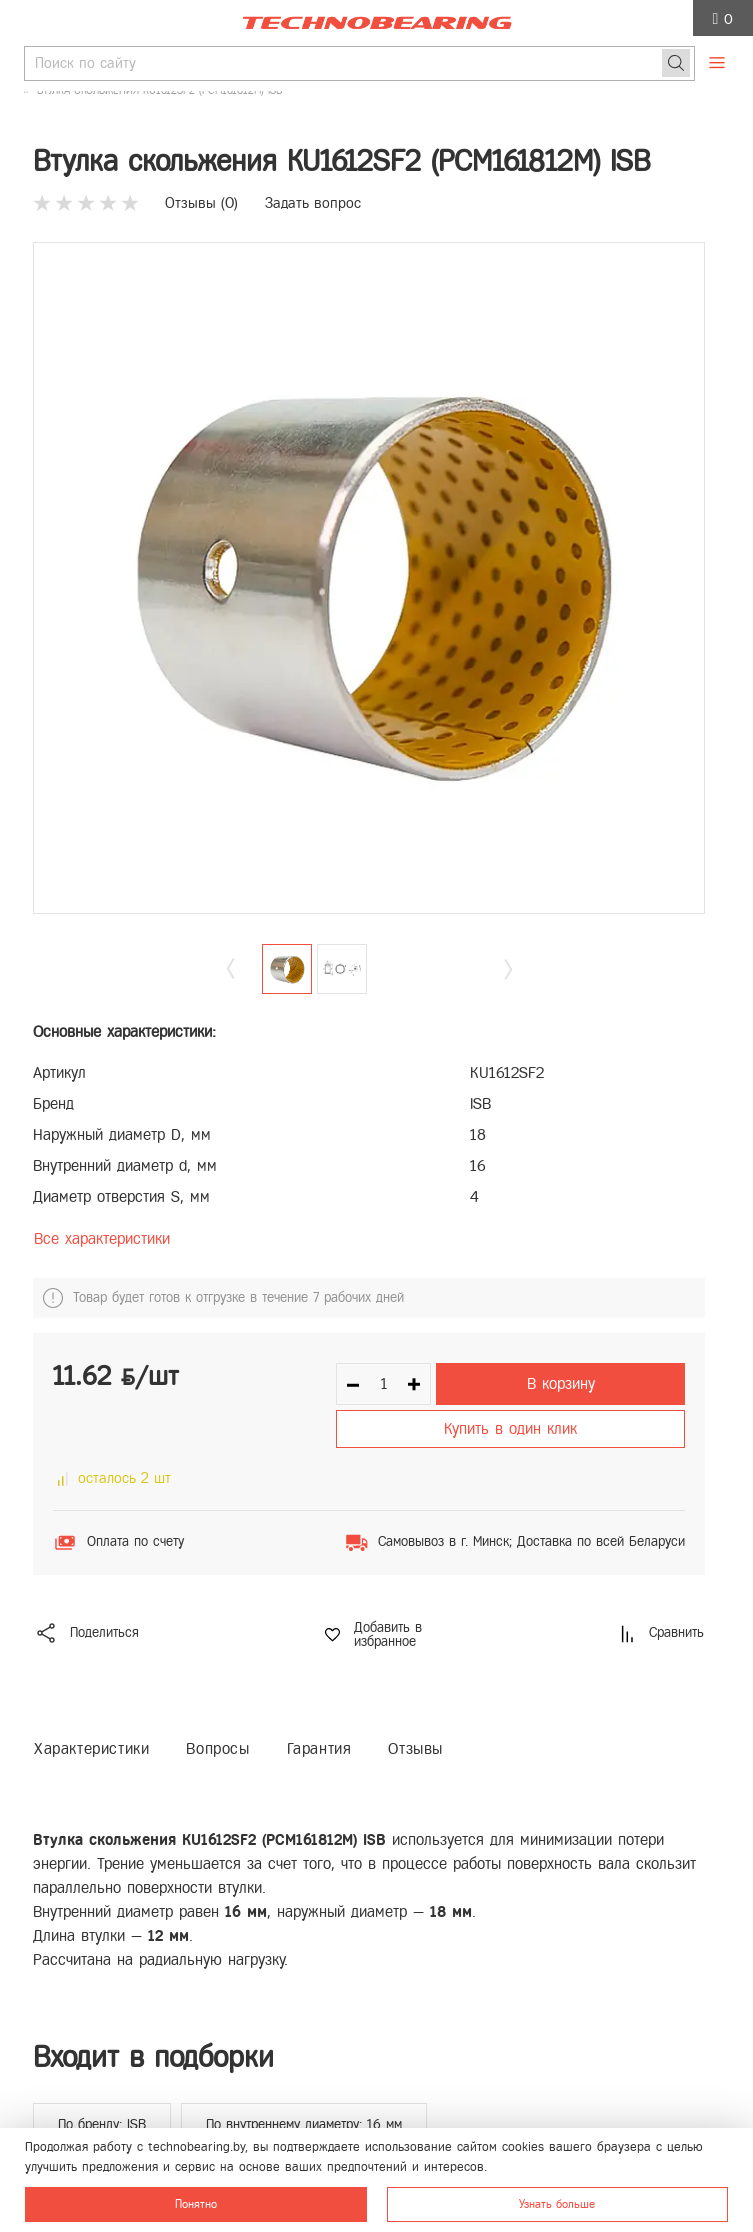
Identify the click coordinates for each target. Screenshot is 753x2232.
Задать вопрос (313, 203)
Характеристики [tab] (91, 1748)
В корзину (561, 1383)
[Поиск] (676, 63)
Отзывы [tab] (415, 1748)
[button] (508, 969)
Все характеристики (102, 1238)
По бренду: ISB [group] (102, 2124)
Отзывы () (201, 203)
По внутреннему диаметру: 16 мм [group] (304, 2124)
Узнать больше (557, 2204)
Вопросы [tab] (217, 1748)
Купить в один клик (510, 1428)
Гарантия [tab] (319, 1748)
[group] (369, 578)
